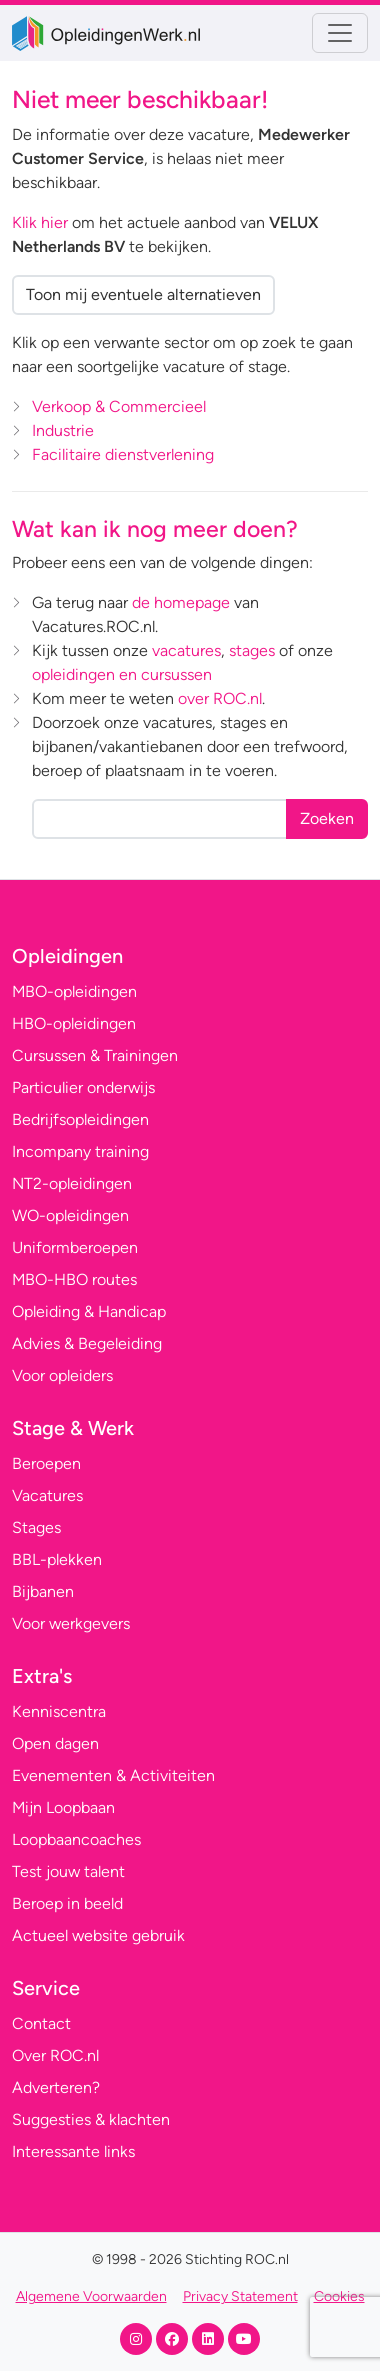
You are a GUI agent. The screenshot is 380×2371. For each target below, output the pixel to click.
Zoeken (327, 818)
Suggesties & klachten (91, 2119)
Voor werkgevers (71, 1623)
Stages (36, 1527)
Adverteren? (56, 2087)
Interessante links (73, 2151)
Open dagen (55, 1743)
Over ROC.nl (55, 2055)
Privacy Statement (240, 2296)
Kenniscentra (59, 1711)
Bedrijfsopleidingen (80, 1119)
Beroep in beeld (67, 1903)
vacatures (186, 650)
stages (252, 650)
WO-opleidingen (70, 1215)
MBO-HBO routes (74, 1279)
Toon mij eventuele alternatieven (143, 294)
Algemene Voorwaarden (91, 2296)
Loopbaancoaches (76, 1839)
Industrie (63, 430)
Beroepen (46, 1463)
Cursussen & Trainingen (95, 1055)
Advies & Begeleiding (87, 1343)
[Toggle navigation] (340, 33)
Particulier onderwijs (83, 1087)
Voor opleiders (62, 1375)
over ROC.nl (220, 698)
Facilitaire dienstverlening (123, 454)
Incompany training (80, 1151)
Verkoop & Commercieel (119, 406)
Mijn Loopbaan (63, 1807)
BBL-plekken (57, 1559)
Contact (41, 2023)
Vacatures (47, 1495)
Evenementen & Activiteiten (113, 1775)
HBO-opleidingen (74, 1023)
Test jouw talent (68, 1871)
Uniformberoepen (75, 1247)
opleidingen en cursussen (122, 674)
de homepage (181, 602)
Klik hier (40, 222)
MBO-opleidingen (74, 991)
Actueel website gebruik (98, 1935)
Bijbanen (43, 1591)
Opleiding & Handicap (89, 1311)
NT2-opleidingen (72, 1183)
